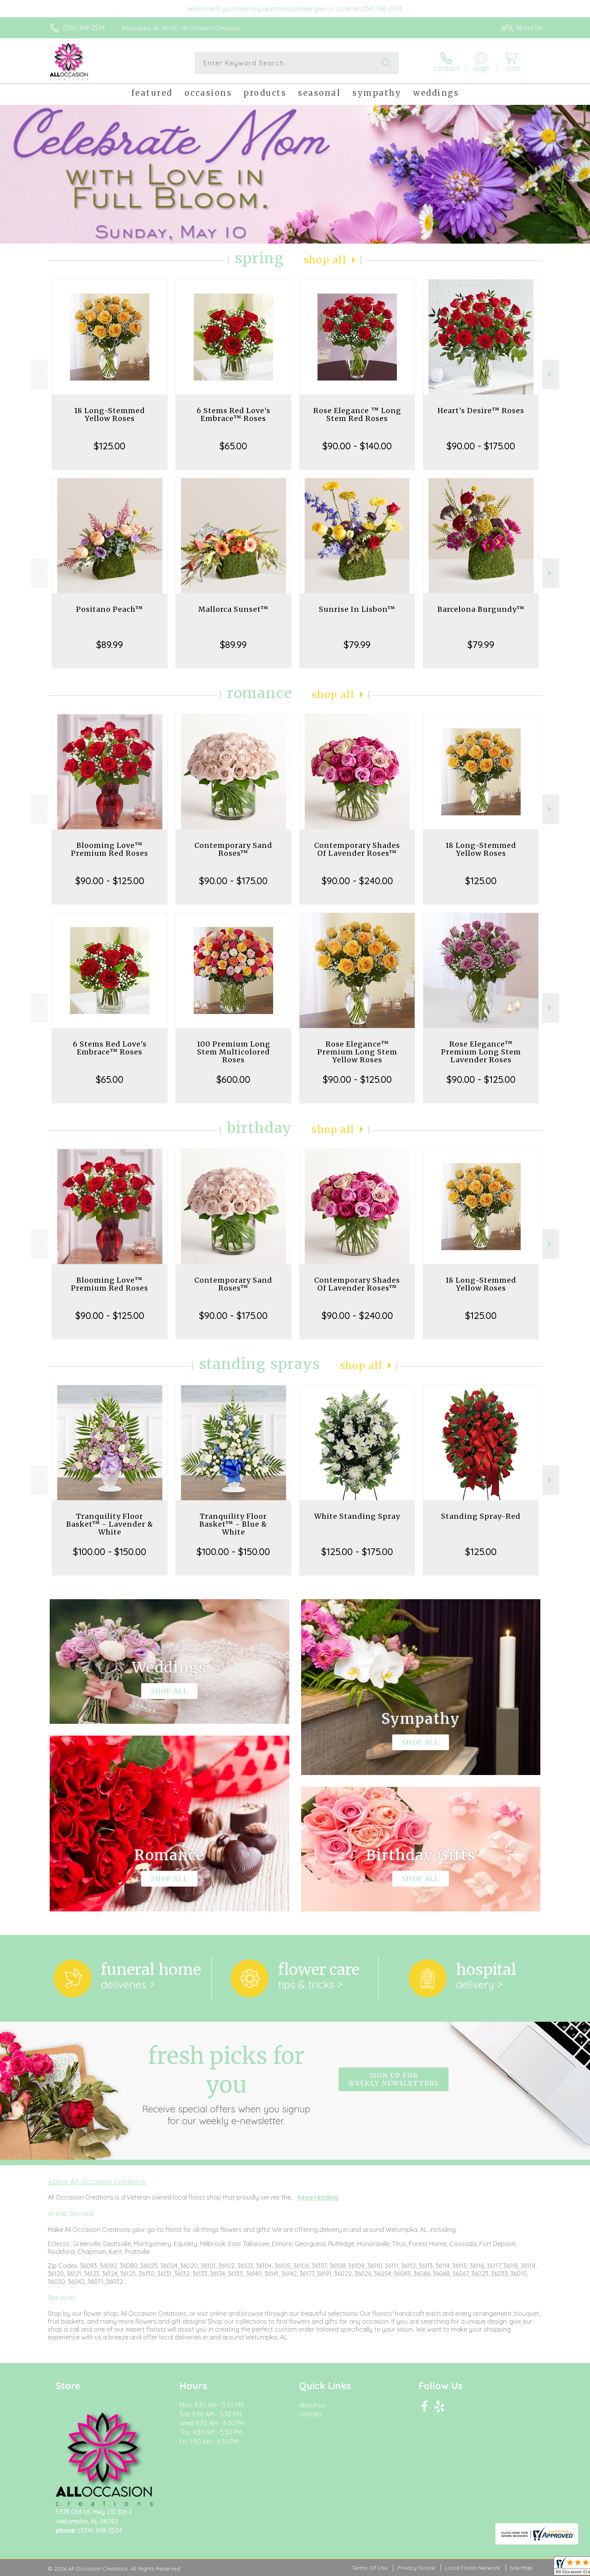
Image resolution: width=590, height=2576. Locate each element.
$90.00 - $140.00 (357, 446)
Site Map (521, 2567)
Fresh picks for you (226, 2084)
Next (550, 374)
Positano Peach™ (109, 609)
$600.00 (233, 1079)
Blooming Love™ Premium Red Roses (109, 849)
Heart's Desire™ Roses (480, 410)
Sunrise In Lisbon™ (357, 609)
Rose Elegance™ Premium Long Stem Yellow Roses (357, 1051)
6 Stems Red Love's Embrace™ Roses (233, 414)
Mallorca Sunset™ (233, 609)
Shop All (325, 260)
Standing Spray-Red (481, 1516)
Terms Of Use (369, 2567)
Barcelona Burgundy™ (481, 609)
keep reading (318, 2197)
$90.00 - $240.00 (357, 881)
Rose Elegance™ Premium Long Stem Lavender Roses (481, 1051)
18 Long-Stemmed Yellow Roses (109, 414)
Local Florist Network (472, 2567)
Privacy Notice (416, 2567)
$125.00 (109, 446)
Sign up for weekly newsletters (393, 2079)
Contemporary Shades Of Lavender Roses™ (357, 849)
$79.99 (357, 644)
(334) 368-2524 (84, 28)
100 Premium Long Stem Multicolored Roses (233, 1051)
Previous (39, 374)
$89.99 (109, 644)
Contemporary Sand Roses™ (233, 849)
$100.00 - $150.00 (109, 1551)
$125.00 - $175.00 (357, 1551)
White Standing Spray (357, 1516)
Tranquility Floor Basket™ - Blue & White (233, 1524)
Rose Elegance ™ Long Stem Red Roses (357, 414)
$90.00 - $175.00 (481, 446)
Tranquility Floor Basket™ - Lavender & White (109, 1524)
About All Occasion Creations (97, 2181)
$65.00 (233, 446)
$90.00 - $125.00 (109, 881)
